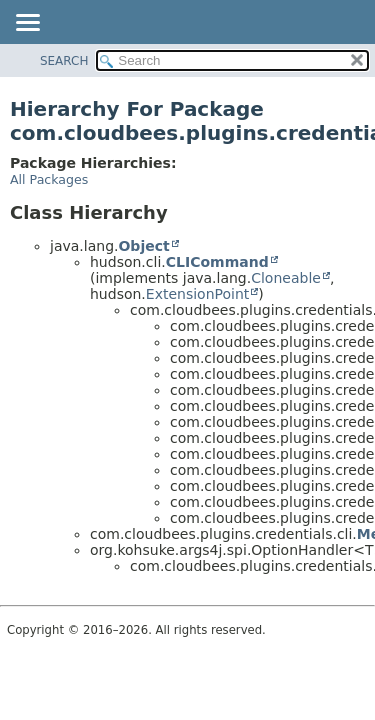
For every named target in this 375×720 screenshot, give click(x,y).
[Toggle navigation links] (27, 24)
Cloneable (286, 278)
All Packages (49, 179)
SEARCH (64, 61)
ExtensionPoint (198, 294)
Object (143, 246)
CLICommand (217, 262)
